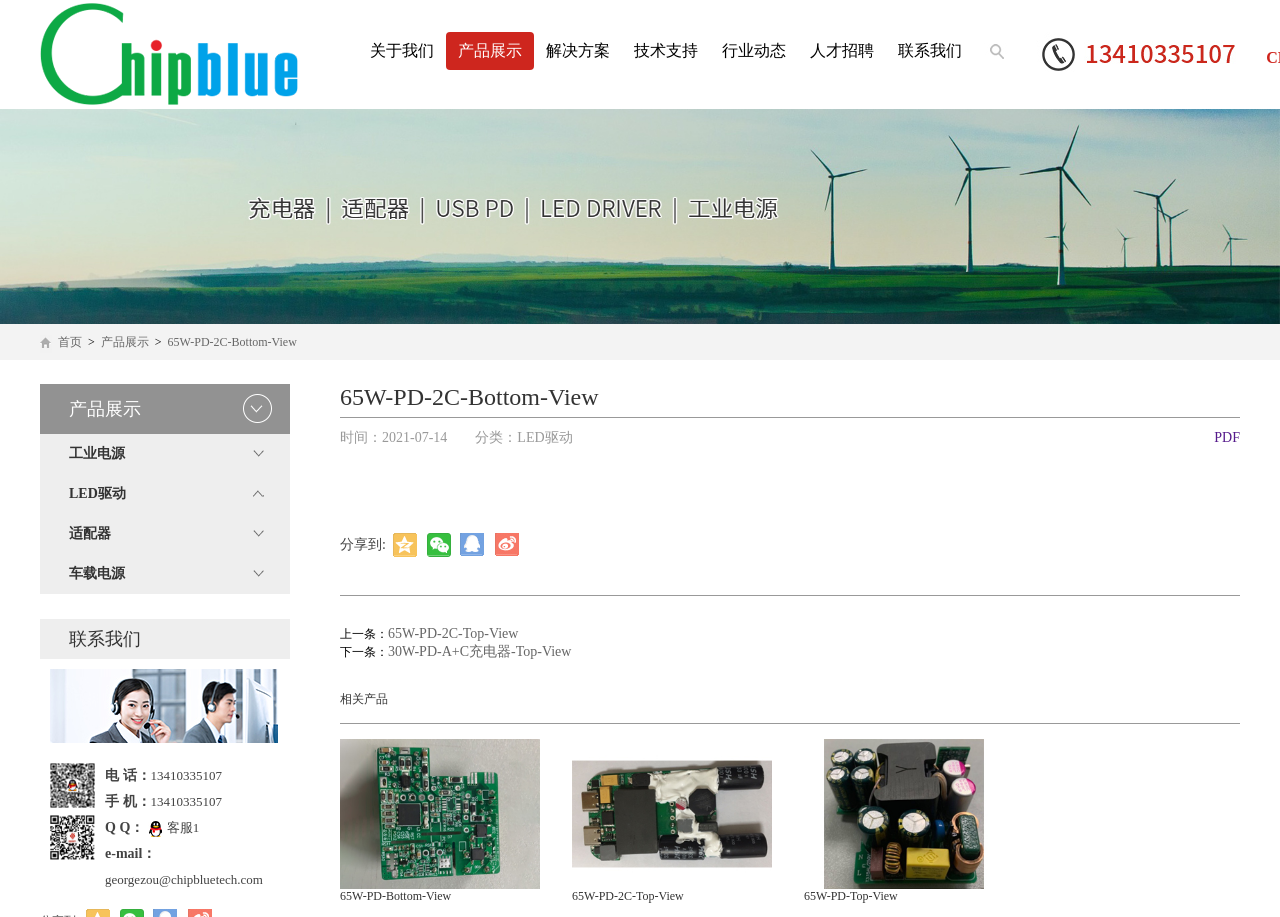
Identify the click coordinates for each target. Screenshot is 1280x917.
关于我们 (402, 50)
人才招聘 (842, 50)
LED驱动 (97, 493)
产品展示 (490, 50)
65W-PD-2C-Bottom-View (232, 342)
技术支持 (666, 50)
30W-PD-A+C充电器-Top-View (479, 651)
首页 (70, 342)
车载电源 (97, 573)
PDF (1227, 437)
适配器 (90, 533)
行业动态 (754, 50)
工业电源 (97, 453)
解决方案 (578, 50)
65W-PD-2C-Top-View (453, 633)
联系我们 (930, 50)
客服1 (174, 827)
